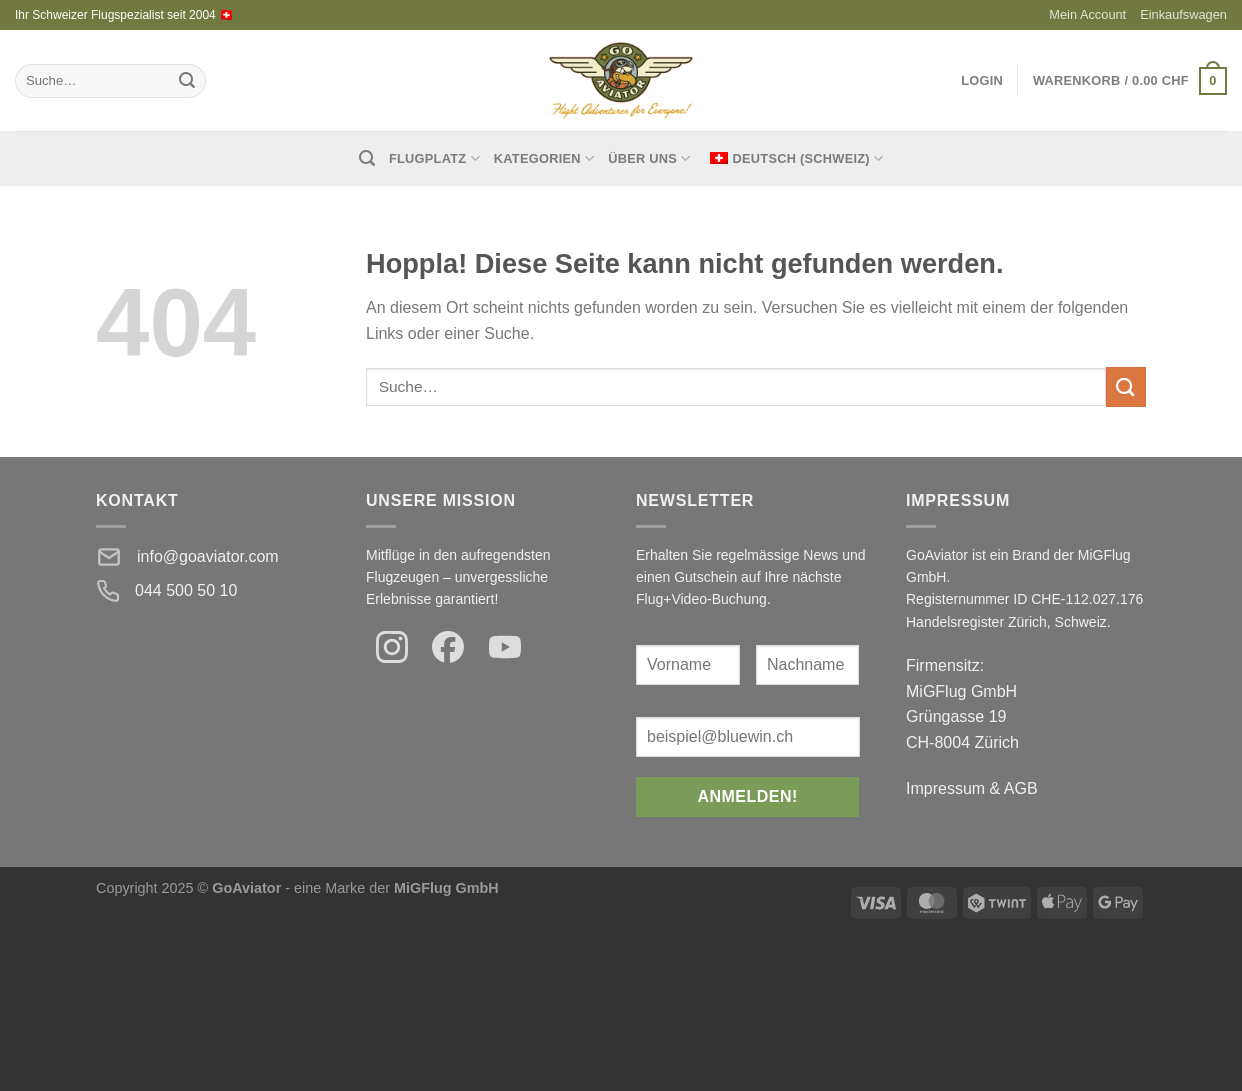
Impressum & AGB (972, 788)
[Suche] (367, 158)
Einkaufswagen (1183, 14)
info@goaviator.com (208, 556)
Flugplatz (434, 158)
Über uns (649, 158)
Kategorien (544, 158)
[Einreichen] (187, 81)
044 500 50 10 (186, 590)
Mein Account (1087, 14)
